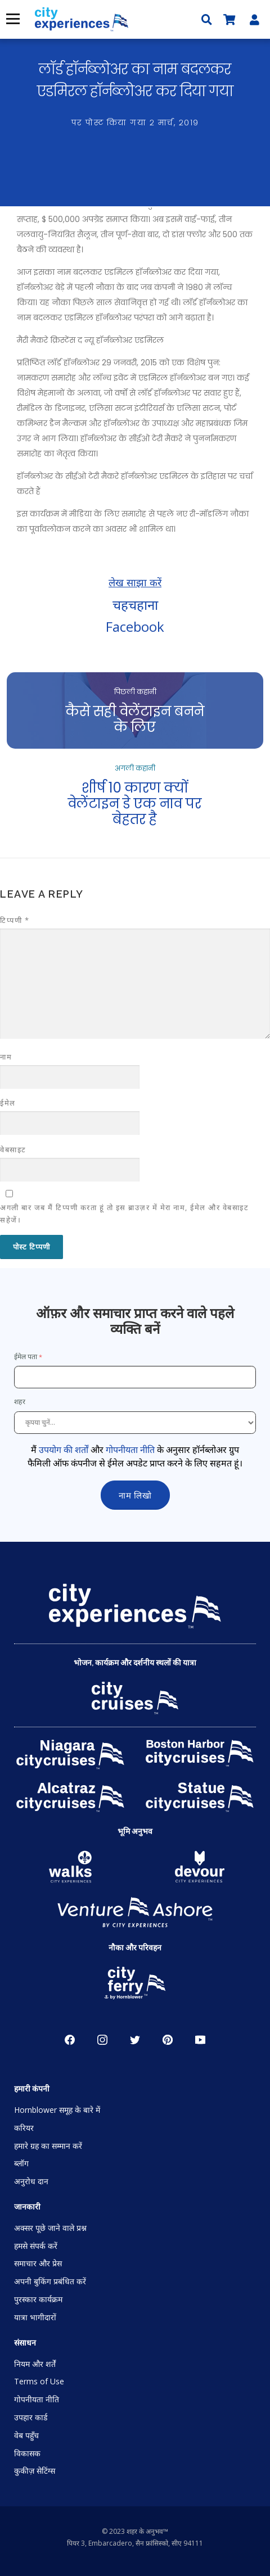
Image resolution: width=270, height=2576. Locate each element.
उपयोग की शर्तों (63, 1449)
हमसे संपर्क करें (35, 2245)
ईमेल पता (25, 1356)
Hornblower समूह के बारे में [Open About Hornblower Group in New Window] (57, 2109)
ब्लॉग (21, 2163)
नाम (6, 1057)
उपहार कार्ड (30, 2417)
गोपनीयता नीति (130, 1449)
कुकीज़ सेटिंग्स (34, 2470)
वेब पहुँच (26, 2435)
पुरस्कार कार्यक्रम (38, 2299)
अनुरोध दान (31, 2181)
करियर (24, 2127)
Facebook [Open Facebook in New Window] (70, 2040)
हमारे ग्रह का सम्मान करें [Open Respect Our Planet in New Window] (48, 2145)
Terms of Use (39, 2381)
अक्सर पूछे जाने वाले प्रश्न (50, 2227)
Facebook (135, 626)
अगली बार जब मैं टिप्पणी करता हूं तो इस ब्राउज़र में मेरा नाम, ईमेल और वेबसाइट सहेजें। (124, 1213)
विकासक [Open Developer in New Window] (27, 2453)
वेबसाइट (13, 1149)
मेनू (11, 19)
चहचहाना (135, 604)
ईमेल (8, 1103)
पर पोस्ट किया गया (135, 122)
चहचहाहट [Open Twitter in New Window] (135, 2040)
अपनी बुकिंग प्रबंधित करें (50, 2281)
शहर (20, 1401)
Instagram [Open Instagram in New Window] (102, 2040)
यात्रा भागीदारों (35, 2317)
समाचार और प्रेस (38, 2263)
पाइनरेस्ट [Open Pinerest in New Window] (168, 2040)
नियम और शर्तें (35, 2363)
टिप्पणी (14, 920)
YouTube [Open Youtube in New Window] (200, 2040)
